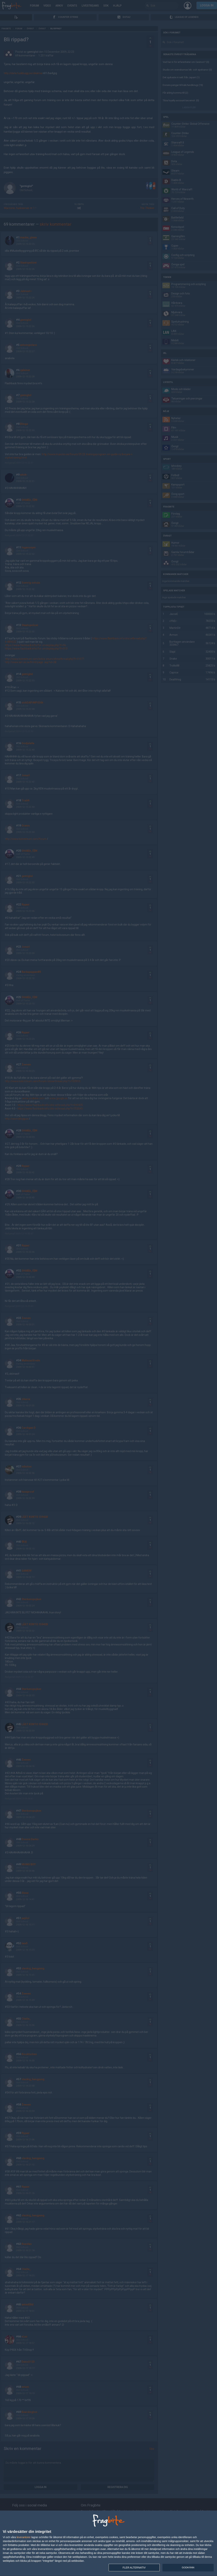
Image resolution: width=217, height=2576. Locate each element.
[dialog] (108, 2543)
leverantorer (24, 2537)
